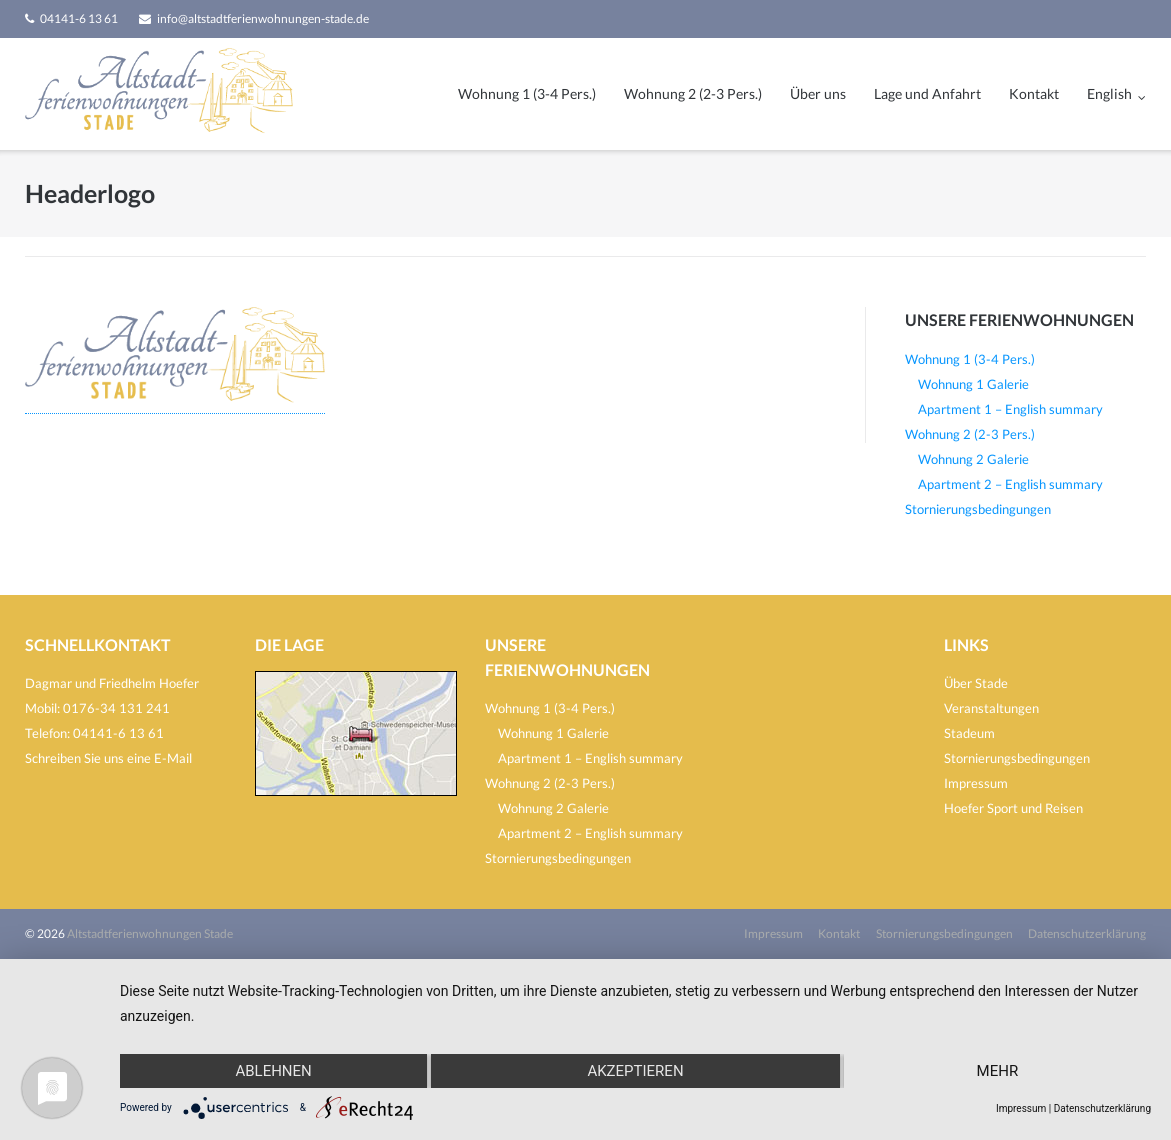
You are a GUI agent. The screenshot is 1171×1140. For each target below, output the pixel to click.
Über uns (818, 93)
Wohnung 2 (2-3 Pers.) (693, 93)
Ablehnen (273, 1071)
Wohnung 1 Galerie (973, 384)
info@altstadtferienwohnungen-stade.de (263, 18)
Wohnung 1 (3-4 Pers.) (527, 93)
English (1109, 93)
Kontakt (1034, 93)
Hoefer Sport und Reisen (1013, 808)
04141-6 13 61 (79, 18)
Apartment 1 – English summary (1010, 409)
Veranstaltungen (991, 708)
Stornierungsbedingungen (978, 509)
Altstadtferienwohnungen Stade (150, 933)
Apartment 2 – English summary (1010, 484)
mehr (998, 1071)
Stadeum (969, 733)
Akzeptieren (635, 1071)
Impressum (976, 783)
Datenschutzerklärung (1087, 933)
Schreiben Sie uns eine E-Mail (108, 758)
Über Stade (976, 683)
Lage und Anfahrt (927, 93)
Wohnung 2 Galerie (973, 459)
